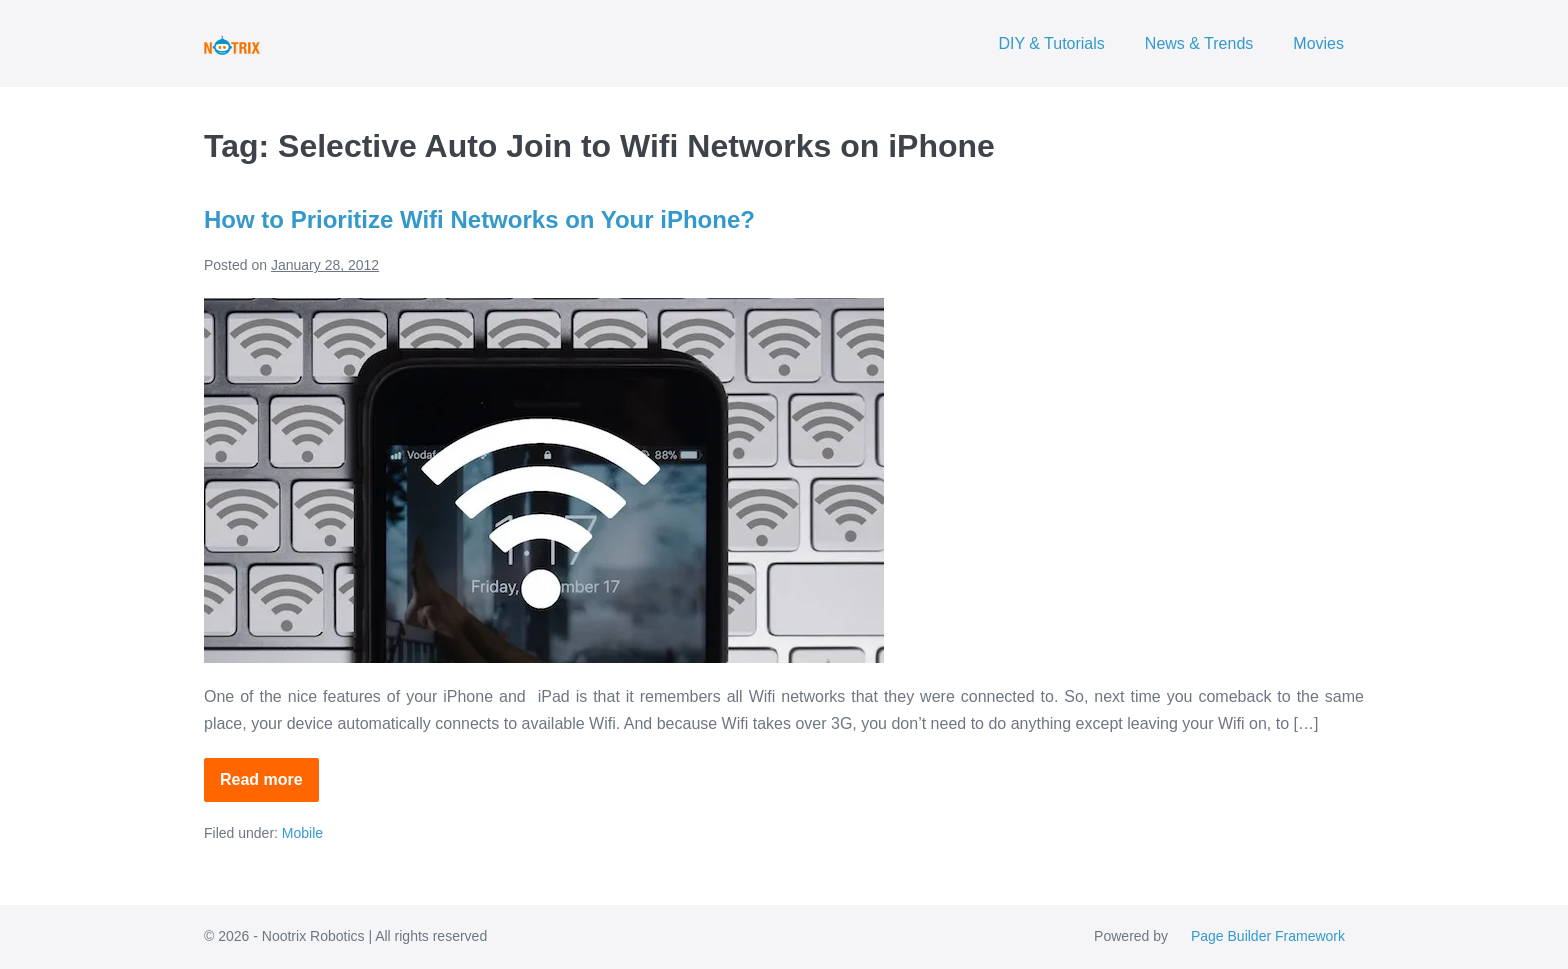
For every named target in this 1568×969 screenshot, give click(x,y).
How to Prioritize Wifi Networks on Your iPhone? (479, 219)
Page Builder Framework (1268, 936)
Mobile (302, 833)
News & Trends (1199, 43)
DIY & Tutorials (1051, 43)
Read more (269, 786)
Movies (1318, 43)
